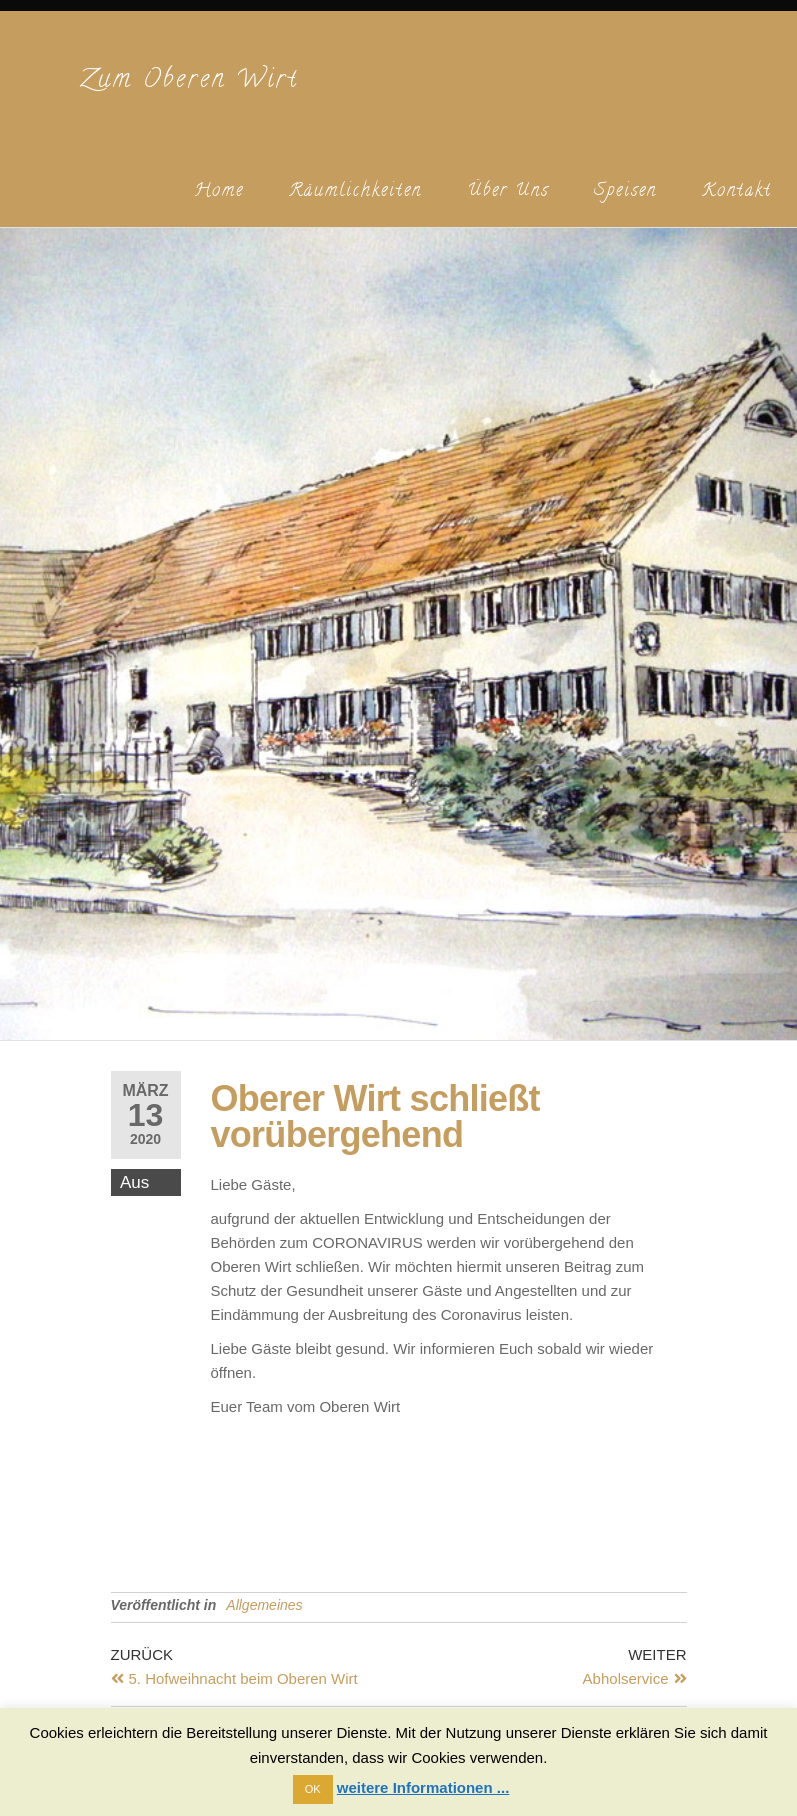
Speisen (625, 192)
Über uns (508, 192)
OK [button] (313, 1789)
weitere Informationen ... (423, 1787)
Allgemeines (264, 1605)
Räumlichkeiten (355, 192)
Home (219, 192)
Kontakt (737, 192)
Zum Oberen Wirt (189, 81)
